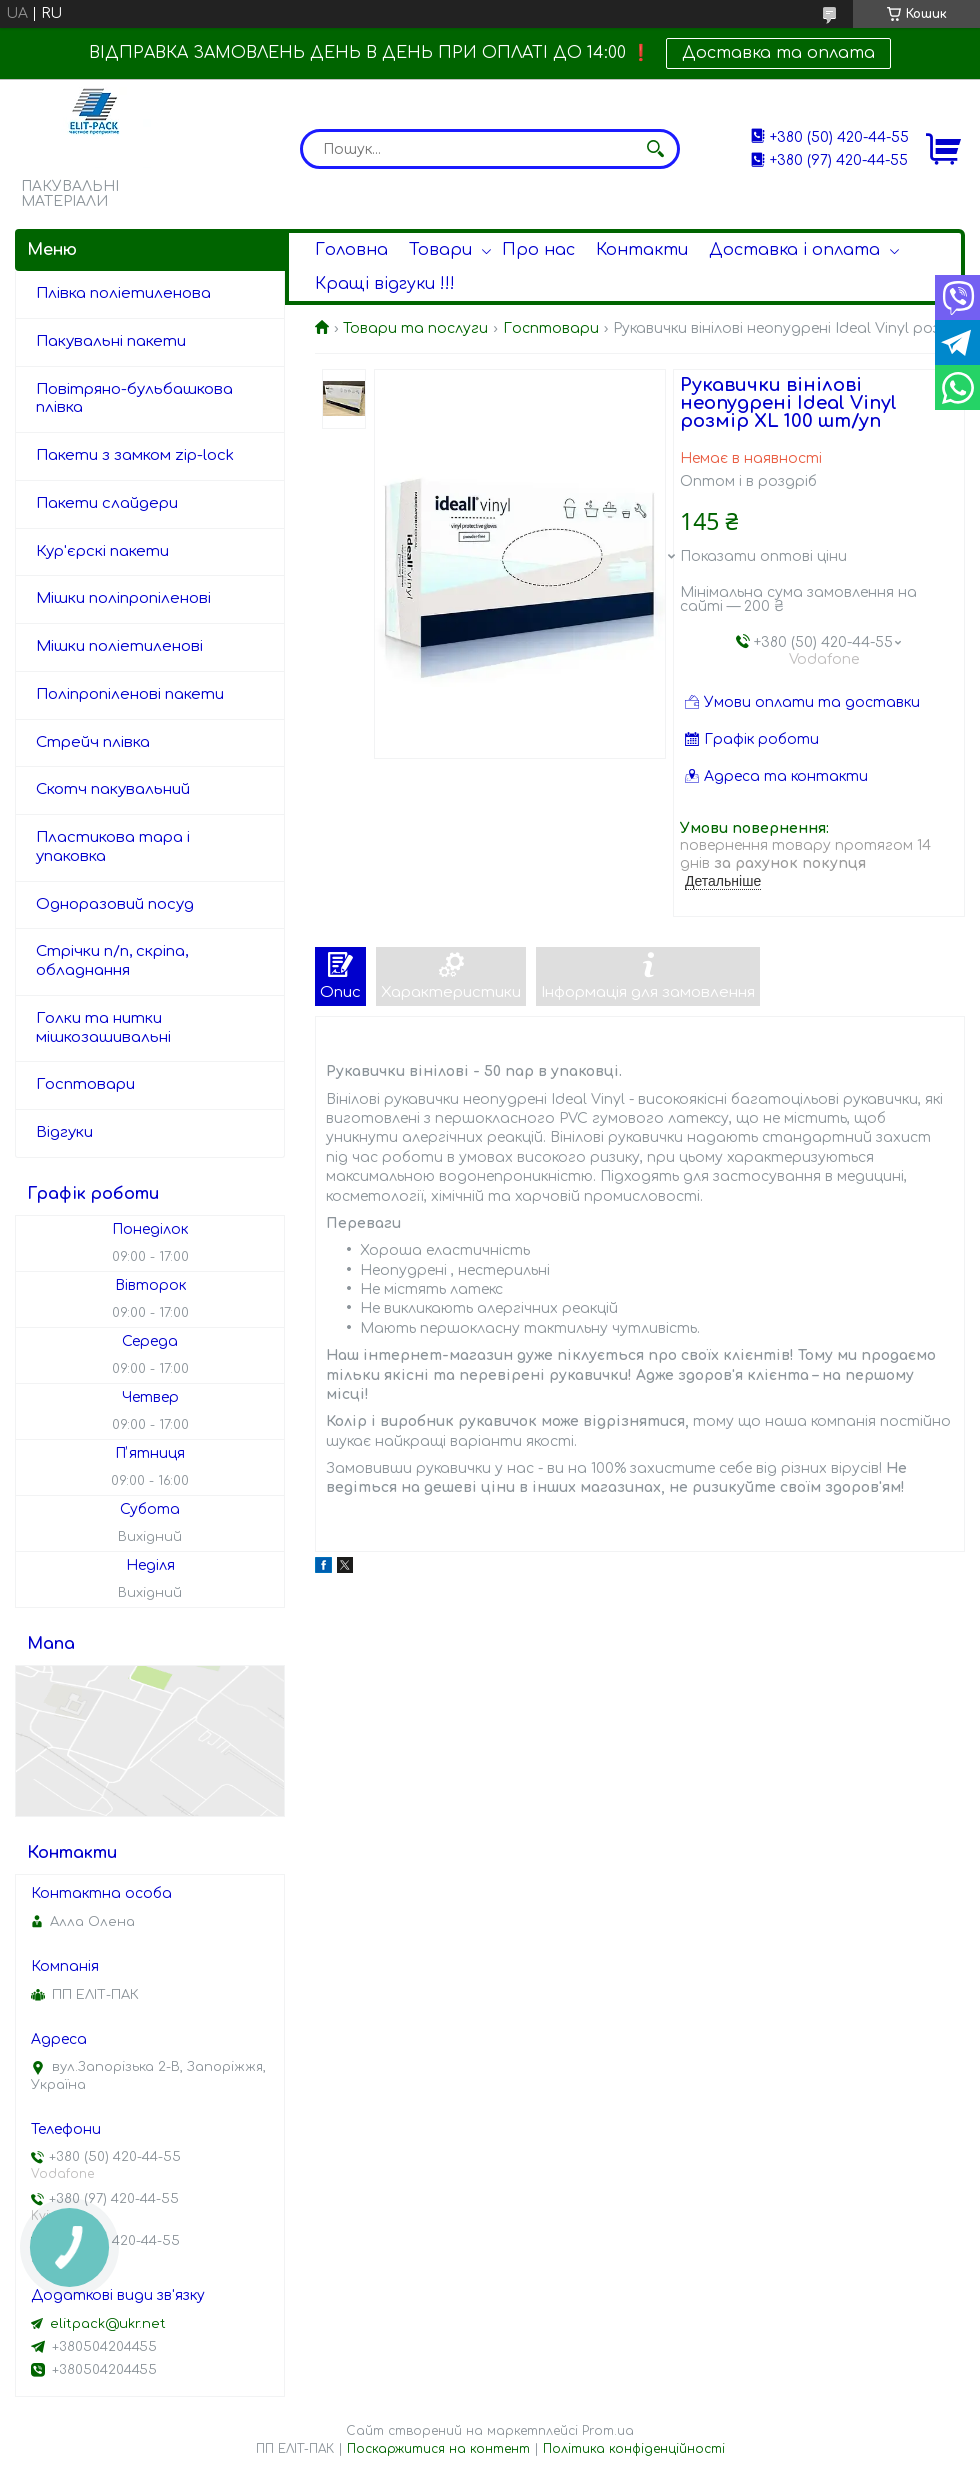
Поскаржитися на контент (438, 2449)
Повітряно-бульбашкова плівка (134, 399)
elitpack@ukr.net (108, 2324)
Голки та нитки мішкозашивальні (103, 1028)
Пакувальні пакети (111, 341)
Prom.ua (608, 2431)
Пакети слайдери (107, 503)
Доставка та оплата (778, 53)
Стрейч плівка (93, 742)
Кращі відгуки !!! (385, 284)
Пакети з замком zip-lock (135, 455)
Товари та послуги (415, 328)
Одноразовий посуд (115, 904)
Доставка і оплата (794, 250)
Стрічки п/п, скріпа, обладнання (112, 961)
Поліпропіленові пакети (130, 694)
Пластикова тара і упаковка (113, 847)
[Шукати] (655, 149)
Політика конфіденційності (634, 2449)
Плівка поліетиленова (123, 293)
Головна (351, 250)
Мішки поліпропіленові (123, 598)
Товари (440, 250)
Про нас (538, 250)
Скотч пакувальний (113, 789)
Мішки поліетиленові (119, 646)
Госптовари (551, 328)
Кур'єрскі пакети (102, 551)
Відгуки (64, 1132)
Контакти (642, 250)
